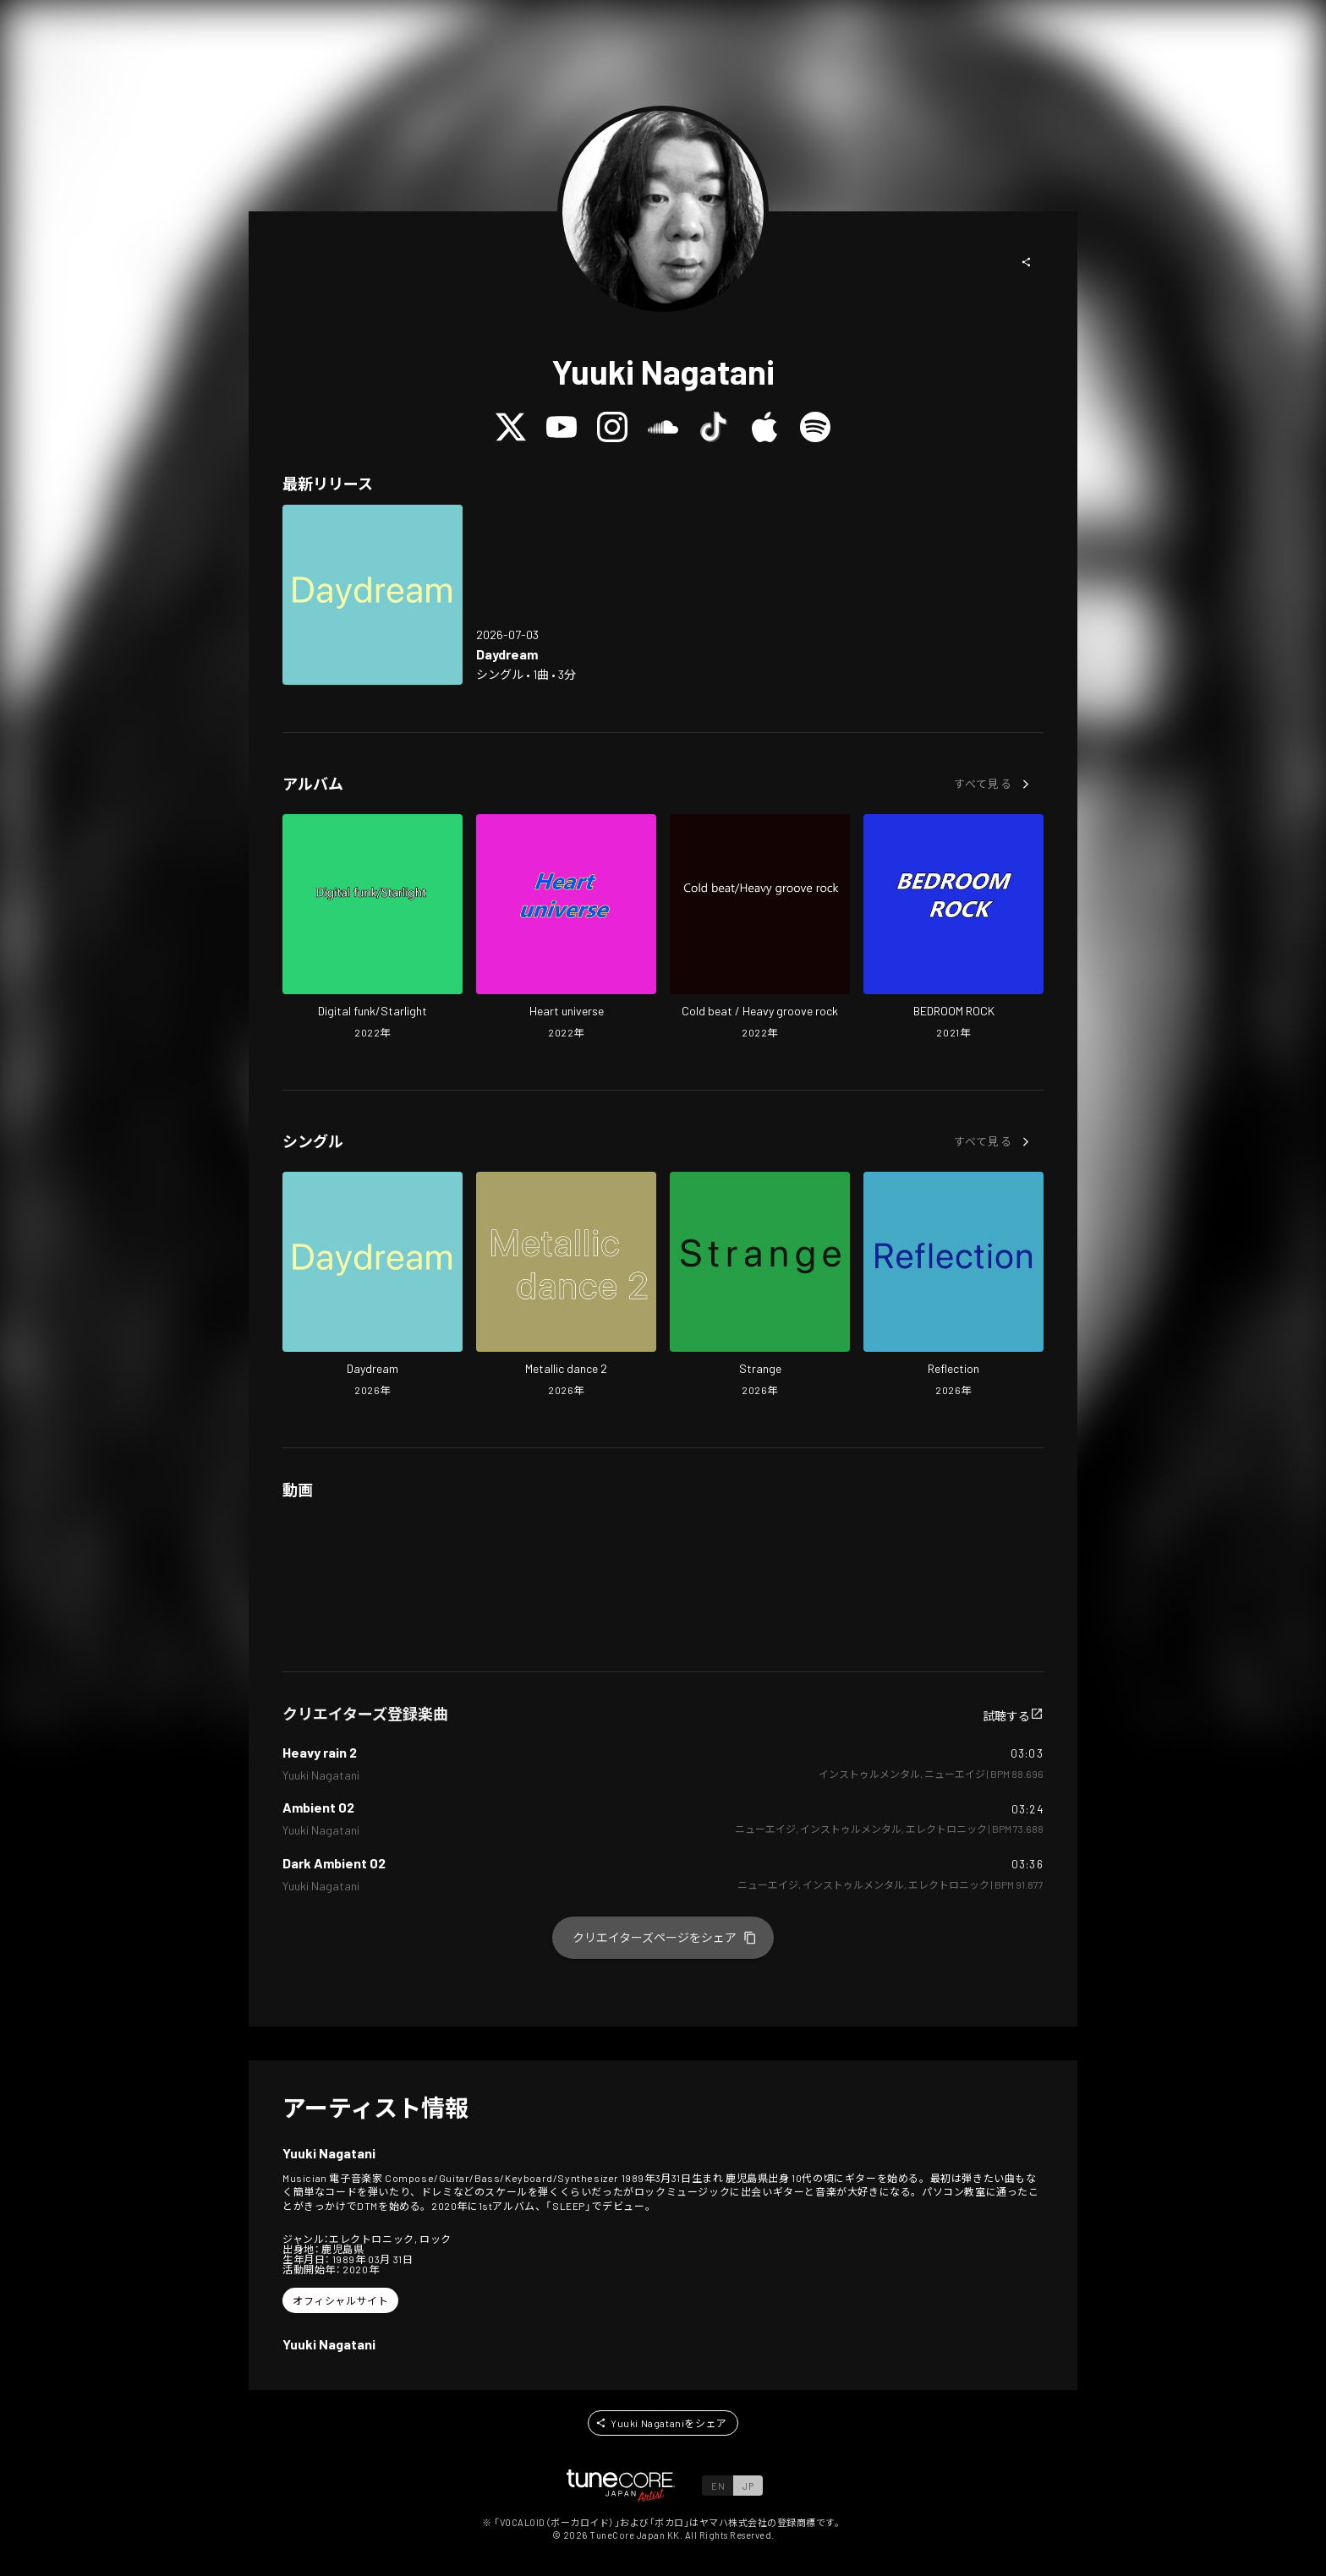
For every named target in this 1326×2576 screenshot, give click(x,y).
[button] (1027, 262)
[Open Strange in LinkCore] (760, 1286)
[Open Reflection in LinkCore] (953, 1286)
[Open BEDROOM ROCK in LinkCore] (953, 928)
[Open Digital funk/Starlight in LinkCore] (372, 928)
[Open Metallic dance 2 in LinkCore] (566, 1286)
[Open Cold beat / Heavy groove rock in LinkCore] (760, 928)
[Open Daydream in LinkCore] (372, 595)
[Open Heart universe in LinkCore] (566, 928)
